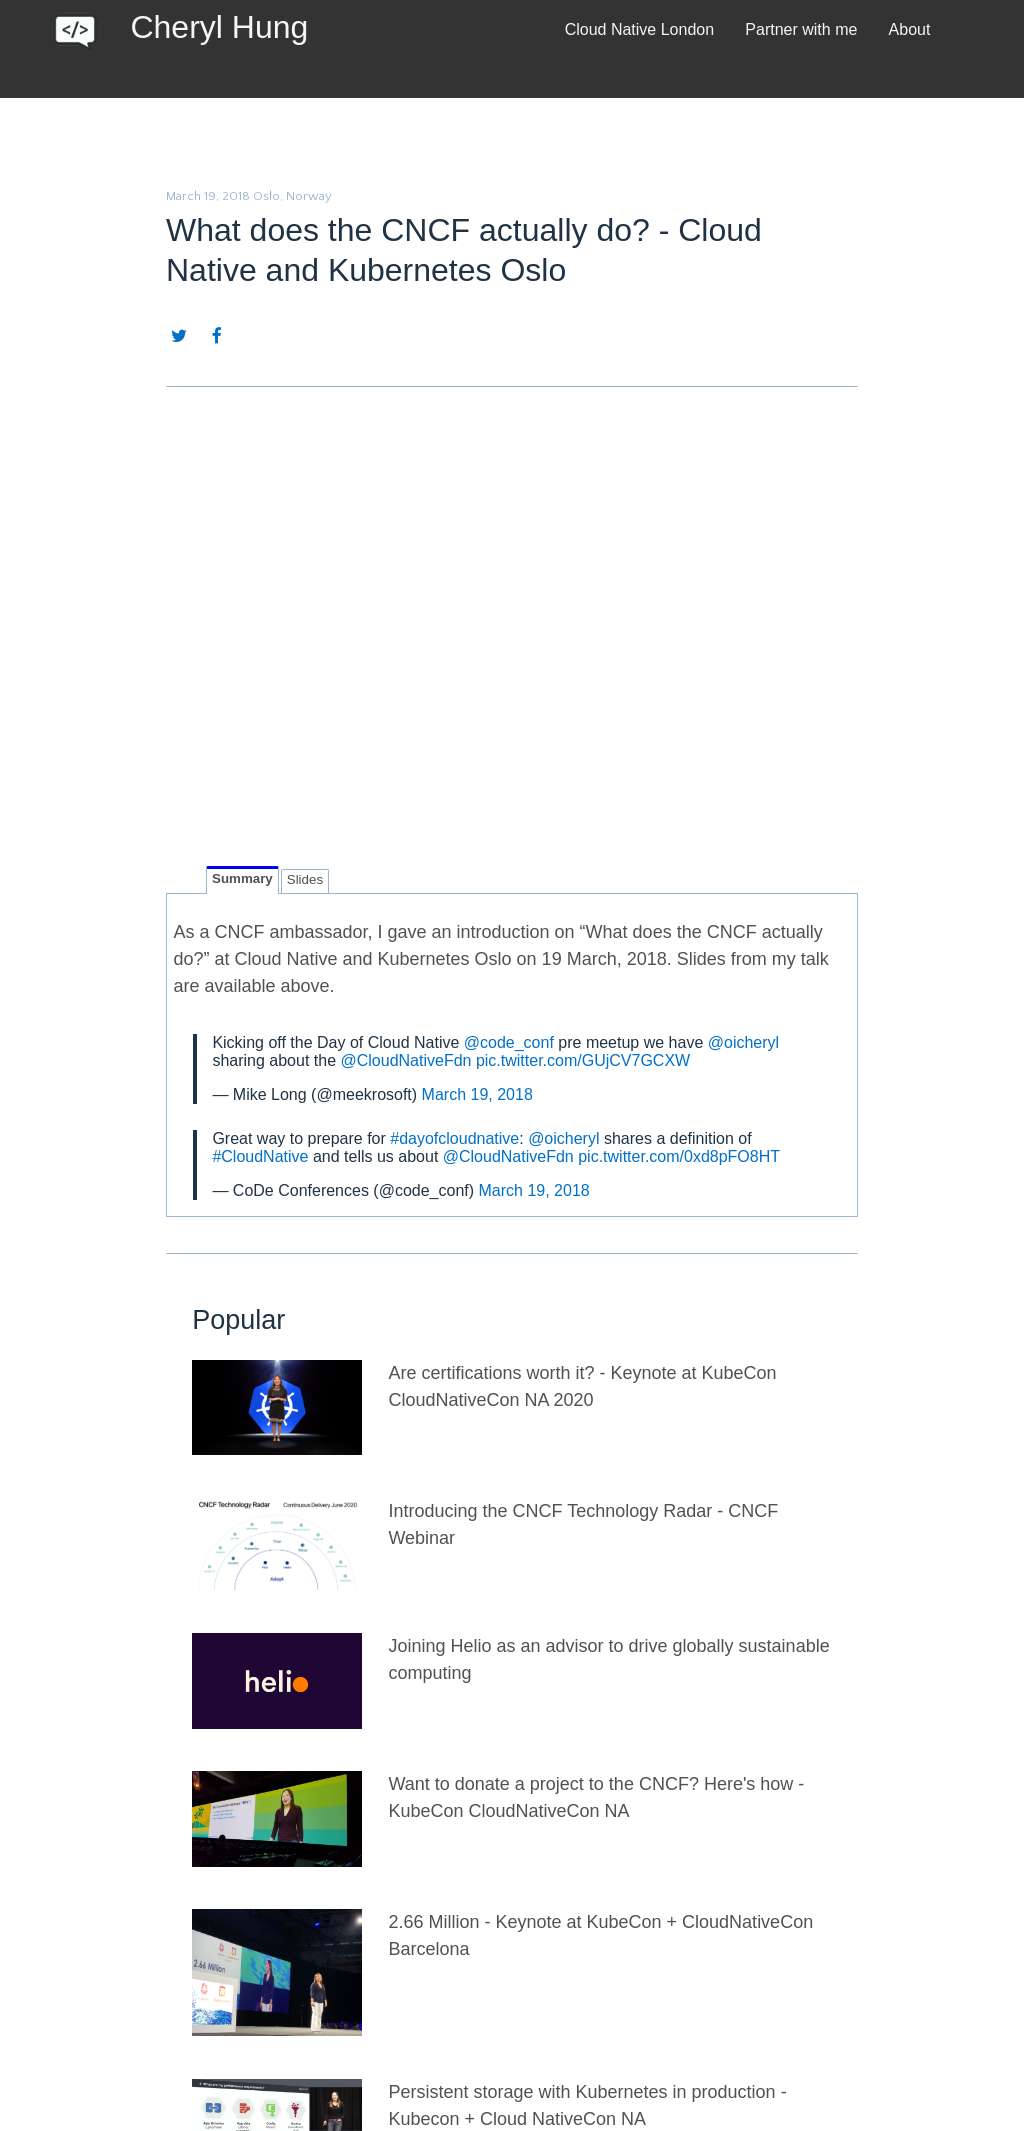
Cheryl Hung (219, 27)
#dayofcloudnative (454, 1138)
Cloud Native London (639, 29)
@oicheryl (743, 1042)
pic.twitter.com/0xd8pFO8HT (679, 1156)
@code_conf (509, 1042)
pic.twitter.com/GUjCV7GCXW (583, 1060)
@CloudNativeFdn (405, 1060)
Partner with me (801, 29)
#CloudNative (260, 1156)
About (910, 29)
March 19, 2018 (477, 1094)
